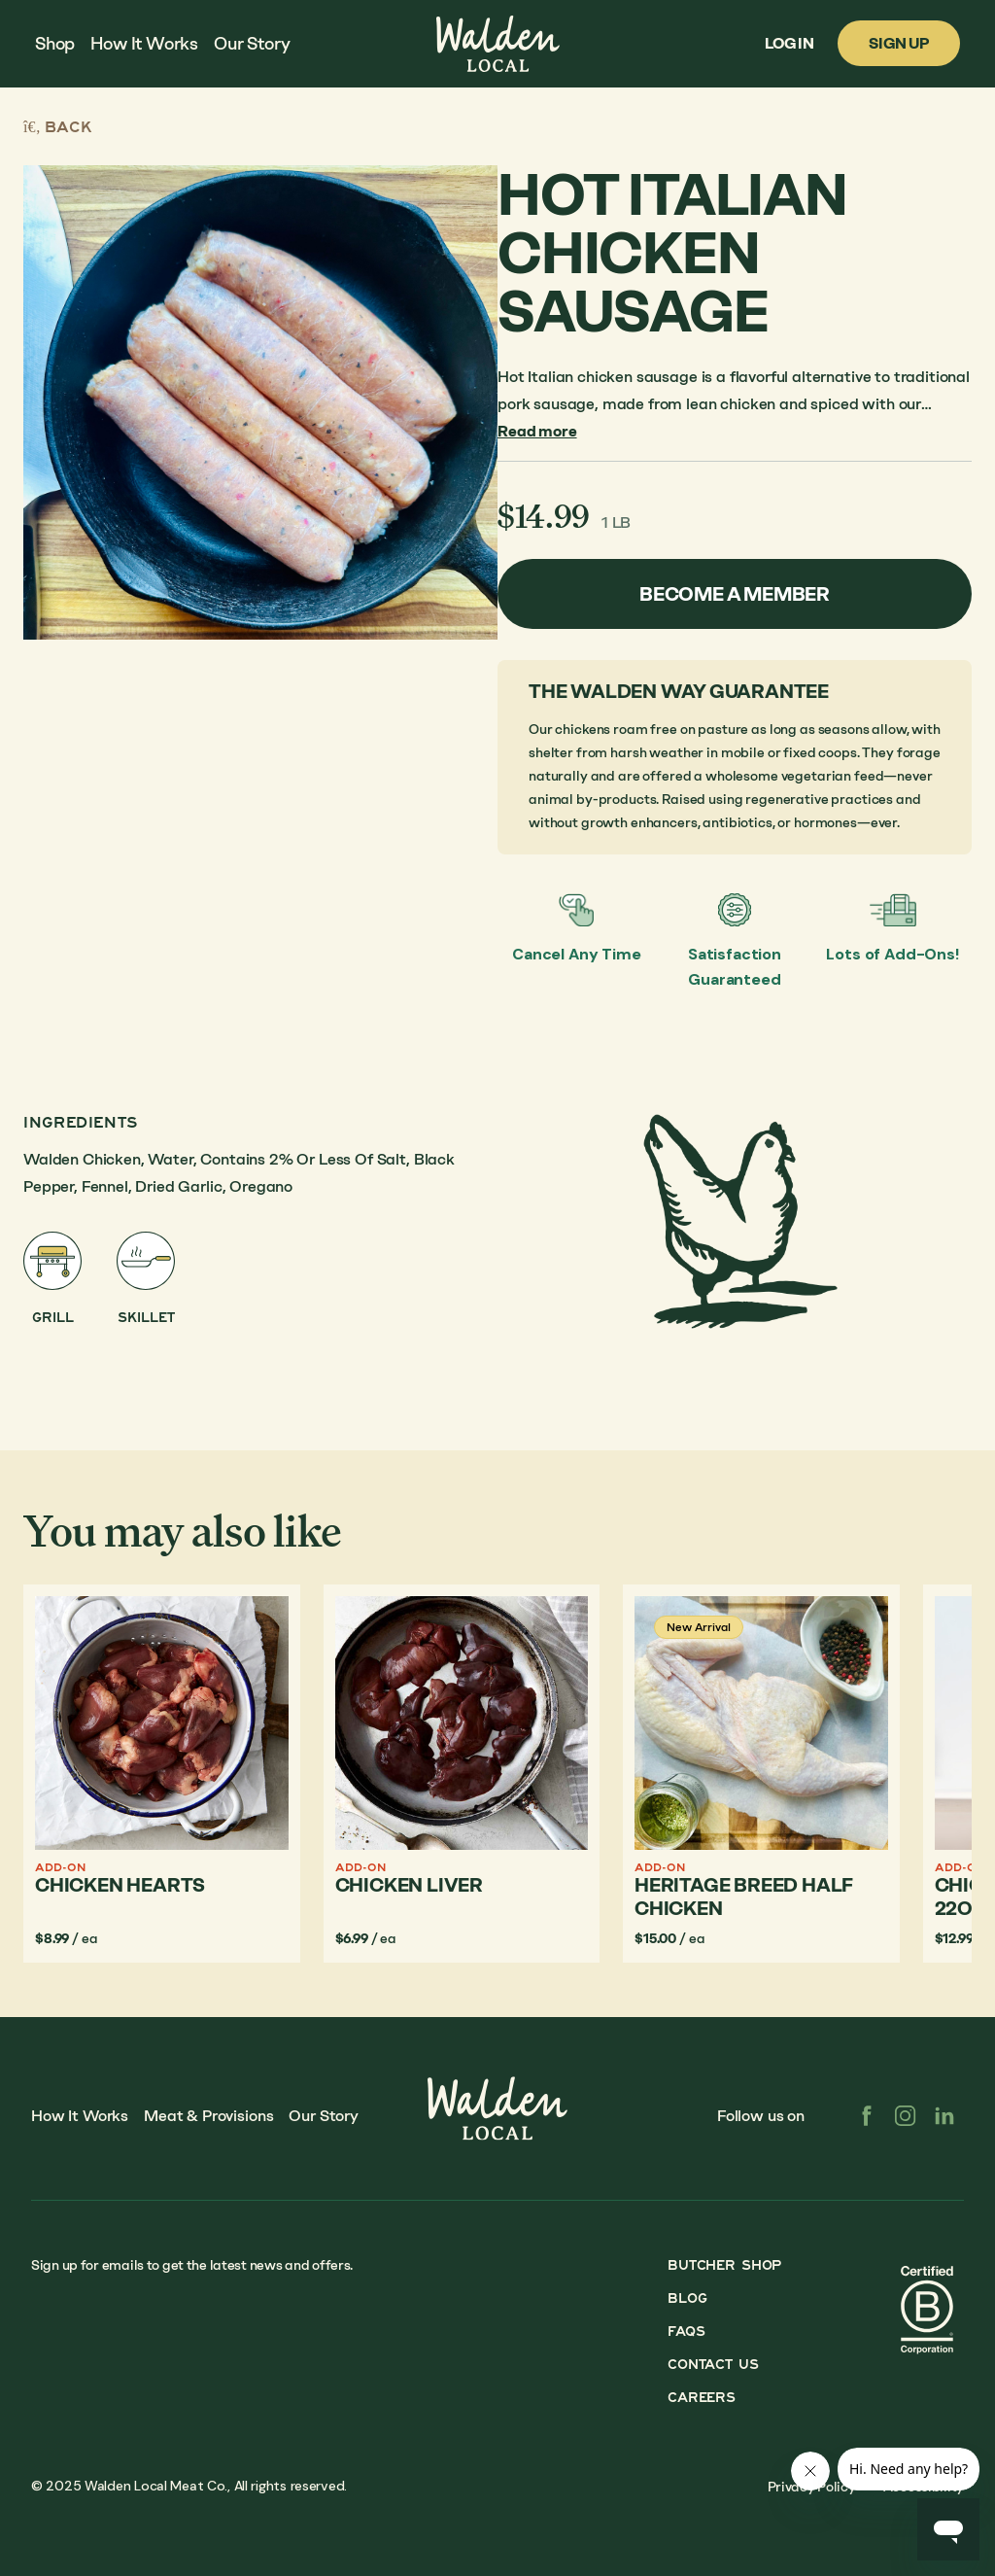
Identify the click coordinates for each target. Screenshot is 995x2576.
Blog (687, 2298)
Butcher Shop (724, 2265)
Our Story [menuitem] (252, 43)
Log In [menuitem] (789, 43)
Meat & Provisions (208, 2115)
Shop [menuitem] (55, 43)
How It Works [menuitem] (144, 43)
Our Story (324, 2115)
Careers (701, 2397)
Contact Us (713, 2364)
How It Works (79, 2115)
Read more (537, 431)
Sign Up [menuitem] (899, 43)
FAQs (686, 2331)
